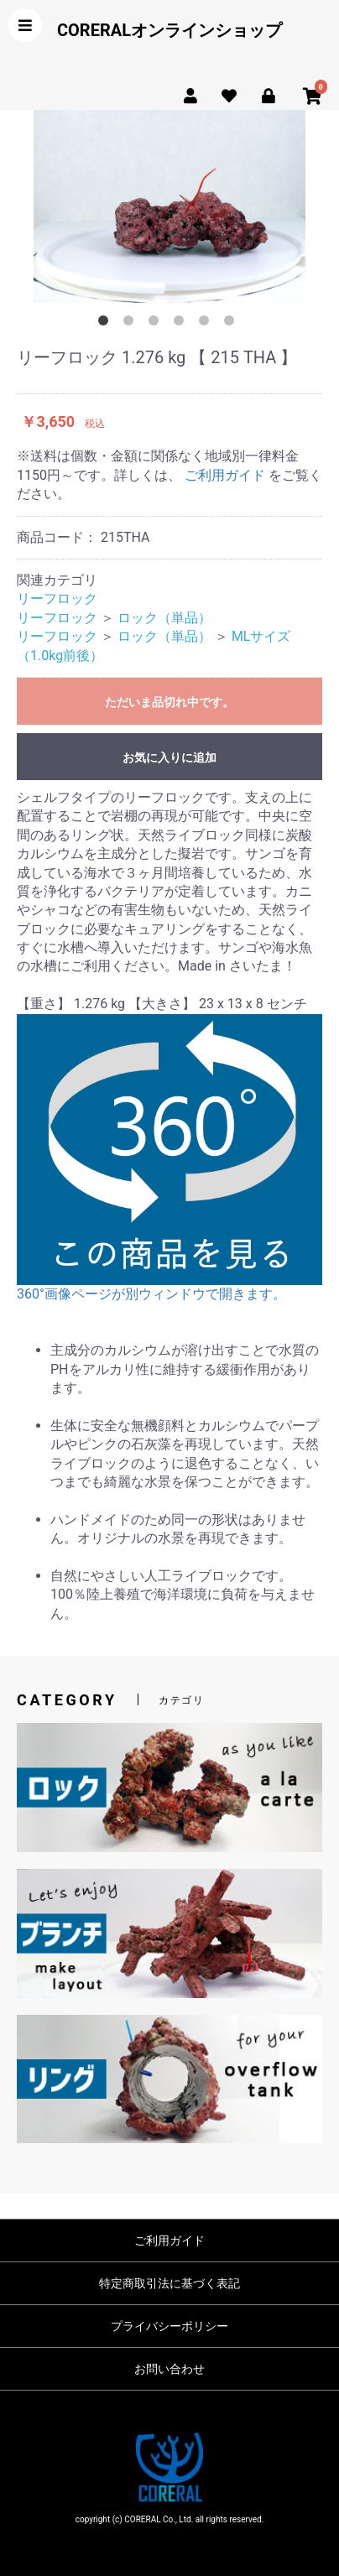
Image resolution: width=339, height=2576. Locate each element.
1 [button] (106, 323)
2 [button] (131, 323)
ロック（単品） (164, 618)
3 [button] (157, 323)
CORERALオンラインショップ (169, 30)
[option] (169, 206)
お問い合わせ (169, 2369)
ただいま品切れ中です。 (169, 702)
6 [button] (232, 323)
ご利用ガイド (225, 475)
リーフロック (57, 598)
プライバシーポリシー (169, 2326)
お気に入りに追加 (169, 757)
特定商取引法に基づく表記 (169, 2283)
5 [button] (207, 323)
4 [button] (182, 323)
